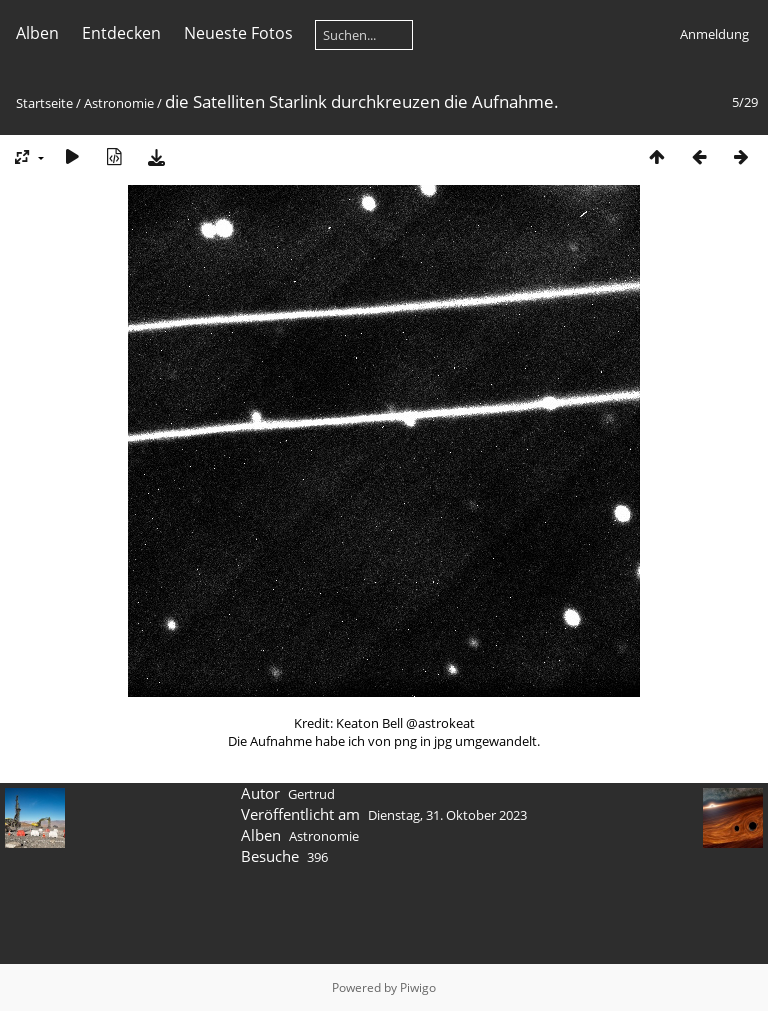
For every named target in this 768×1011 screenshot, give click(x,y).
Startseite (44, 103)
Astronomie (119, 103)
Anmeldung (714, 34)
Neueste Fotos (238, 33)
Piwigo (418, 987)
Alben (37, 33)
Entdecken (121, 33)
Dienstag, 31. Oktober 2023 (447, 815)
